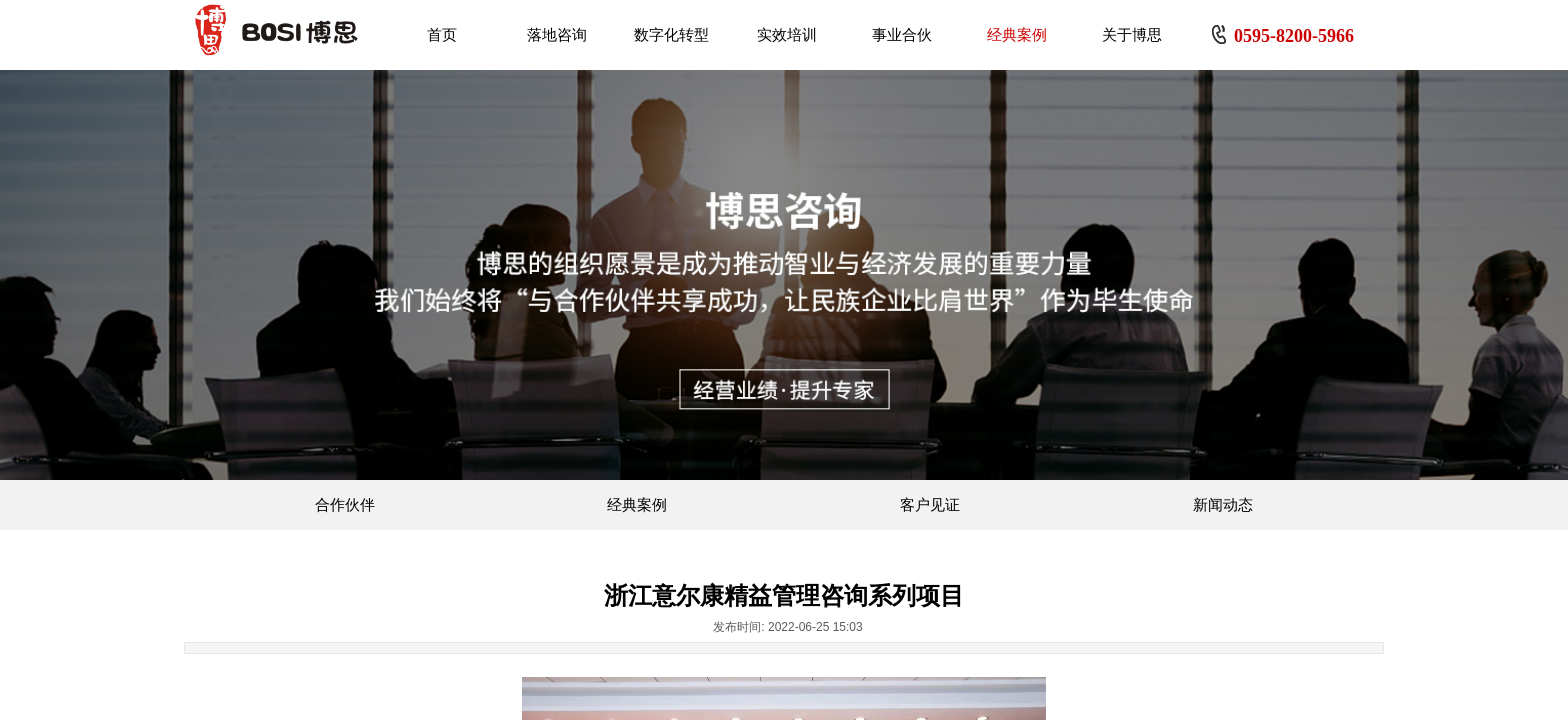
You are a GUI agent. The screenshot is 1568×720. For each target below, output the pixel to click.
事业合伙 (902, 35)
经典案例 (1017, 35)
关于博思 (1132, 35)
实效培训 (787, 35)
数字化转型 (671, 35)
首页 (442, 35)
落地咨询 (557, 35)
